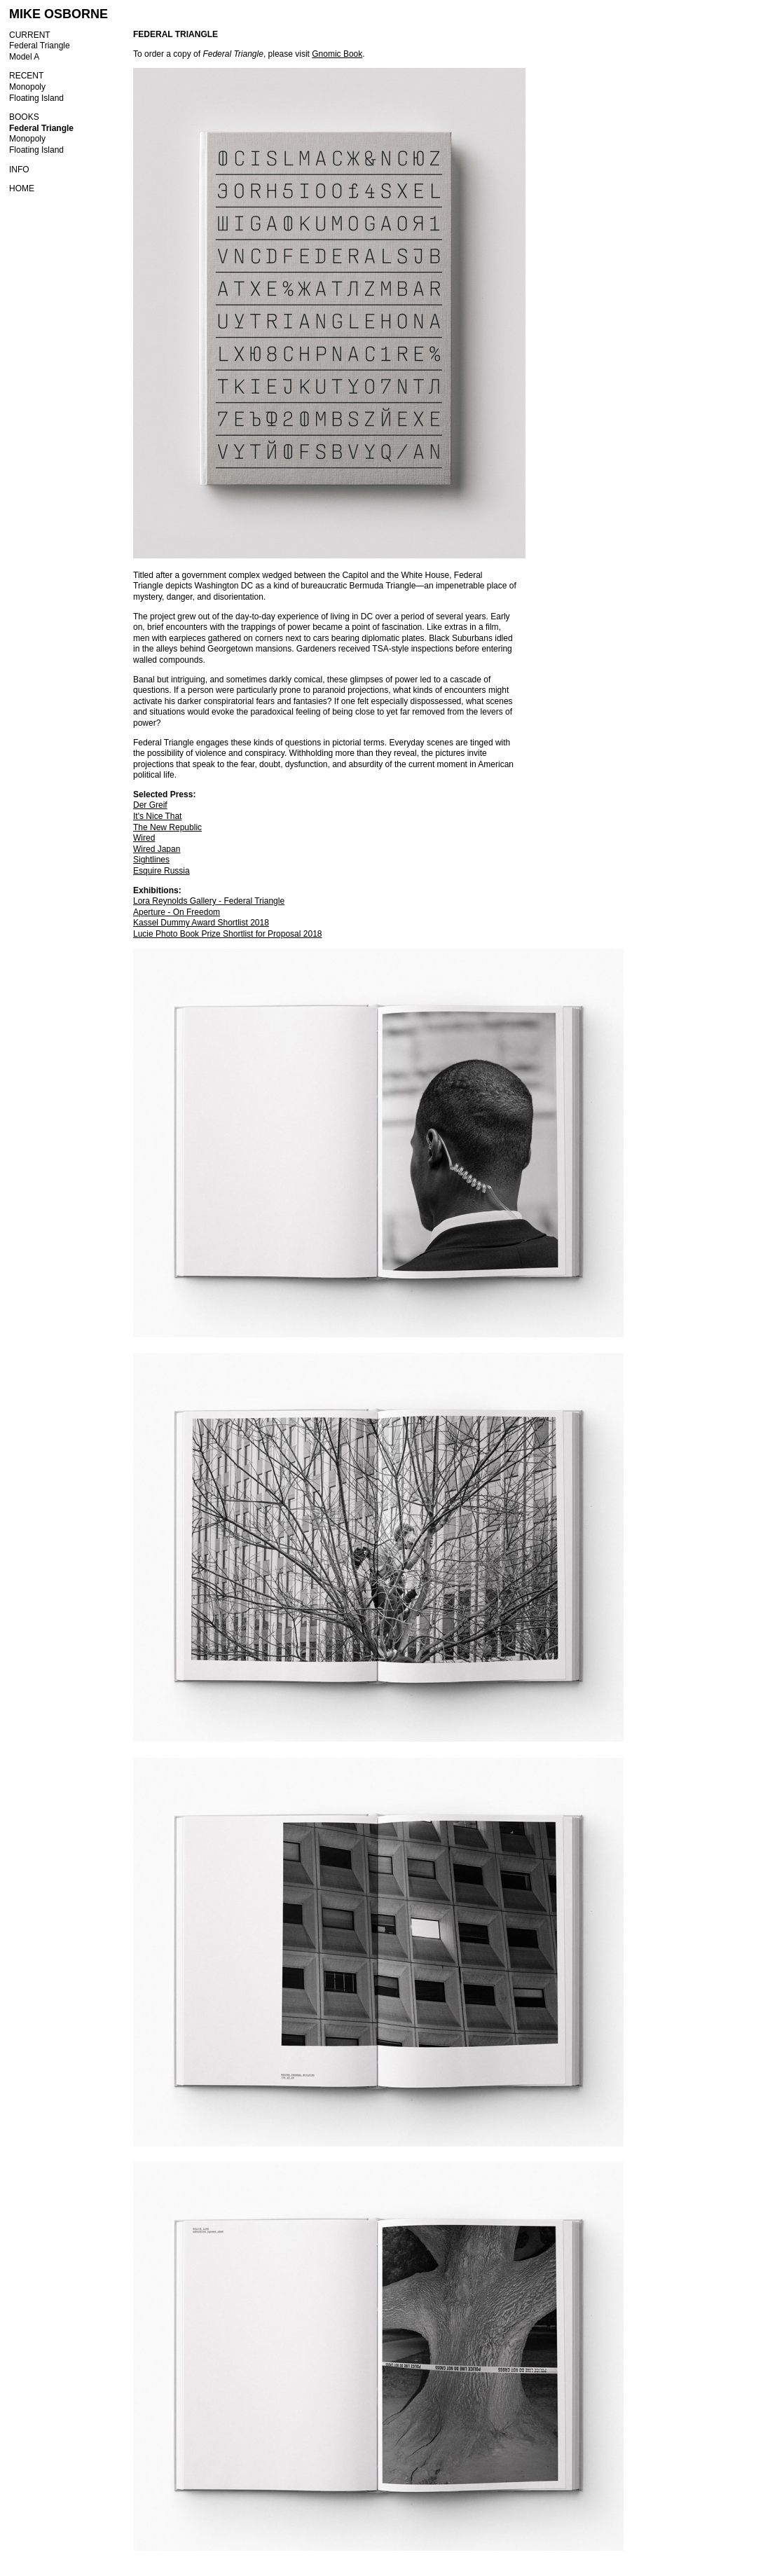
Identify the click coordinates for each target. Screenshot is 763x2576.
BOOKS (24, 117)
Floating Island (36, 98)
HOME (21, 188)
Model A (24, 57)
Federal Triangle (39, 45)
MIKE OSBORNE (58, 14)
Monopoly (27, 87)
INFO (19, 169)
